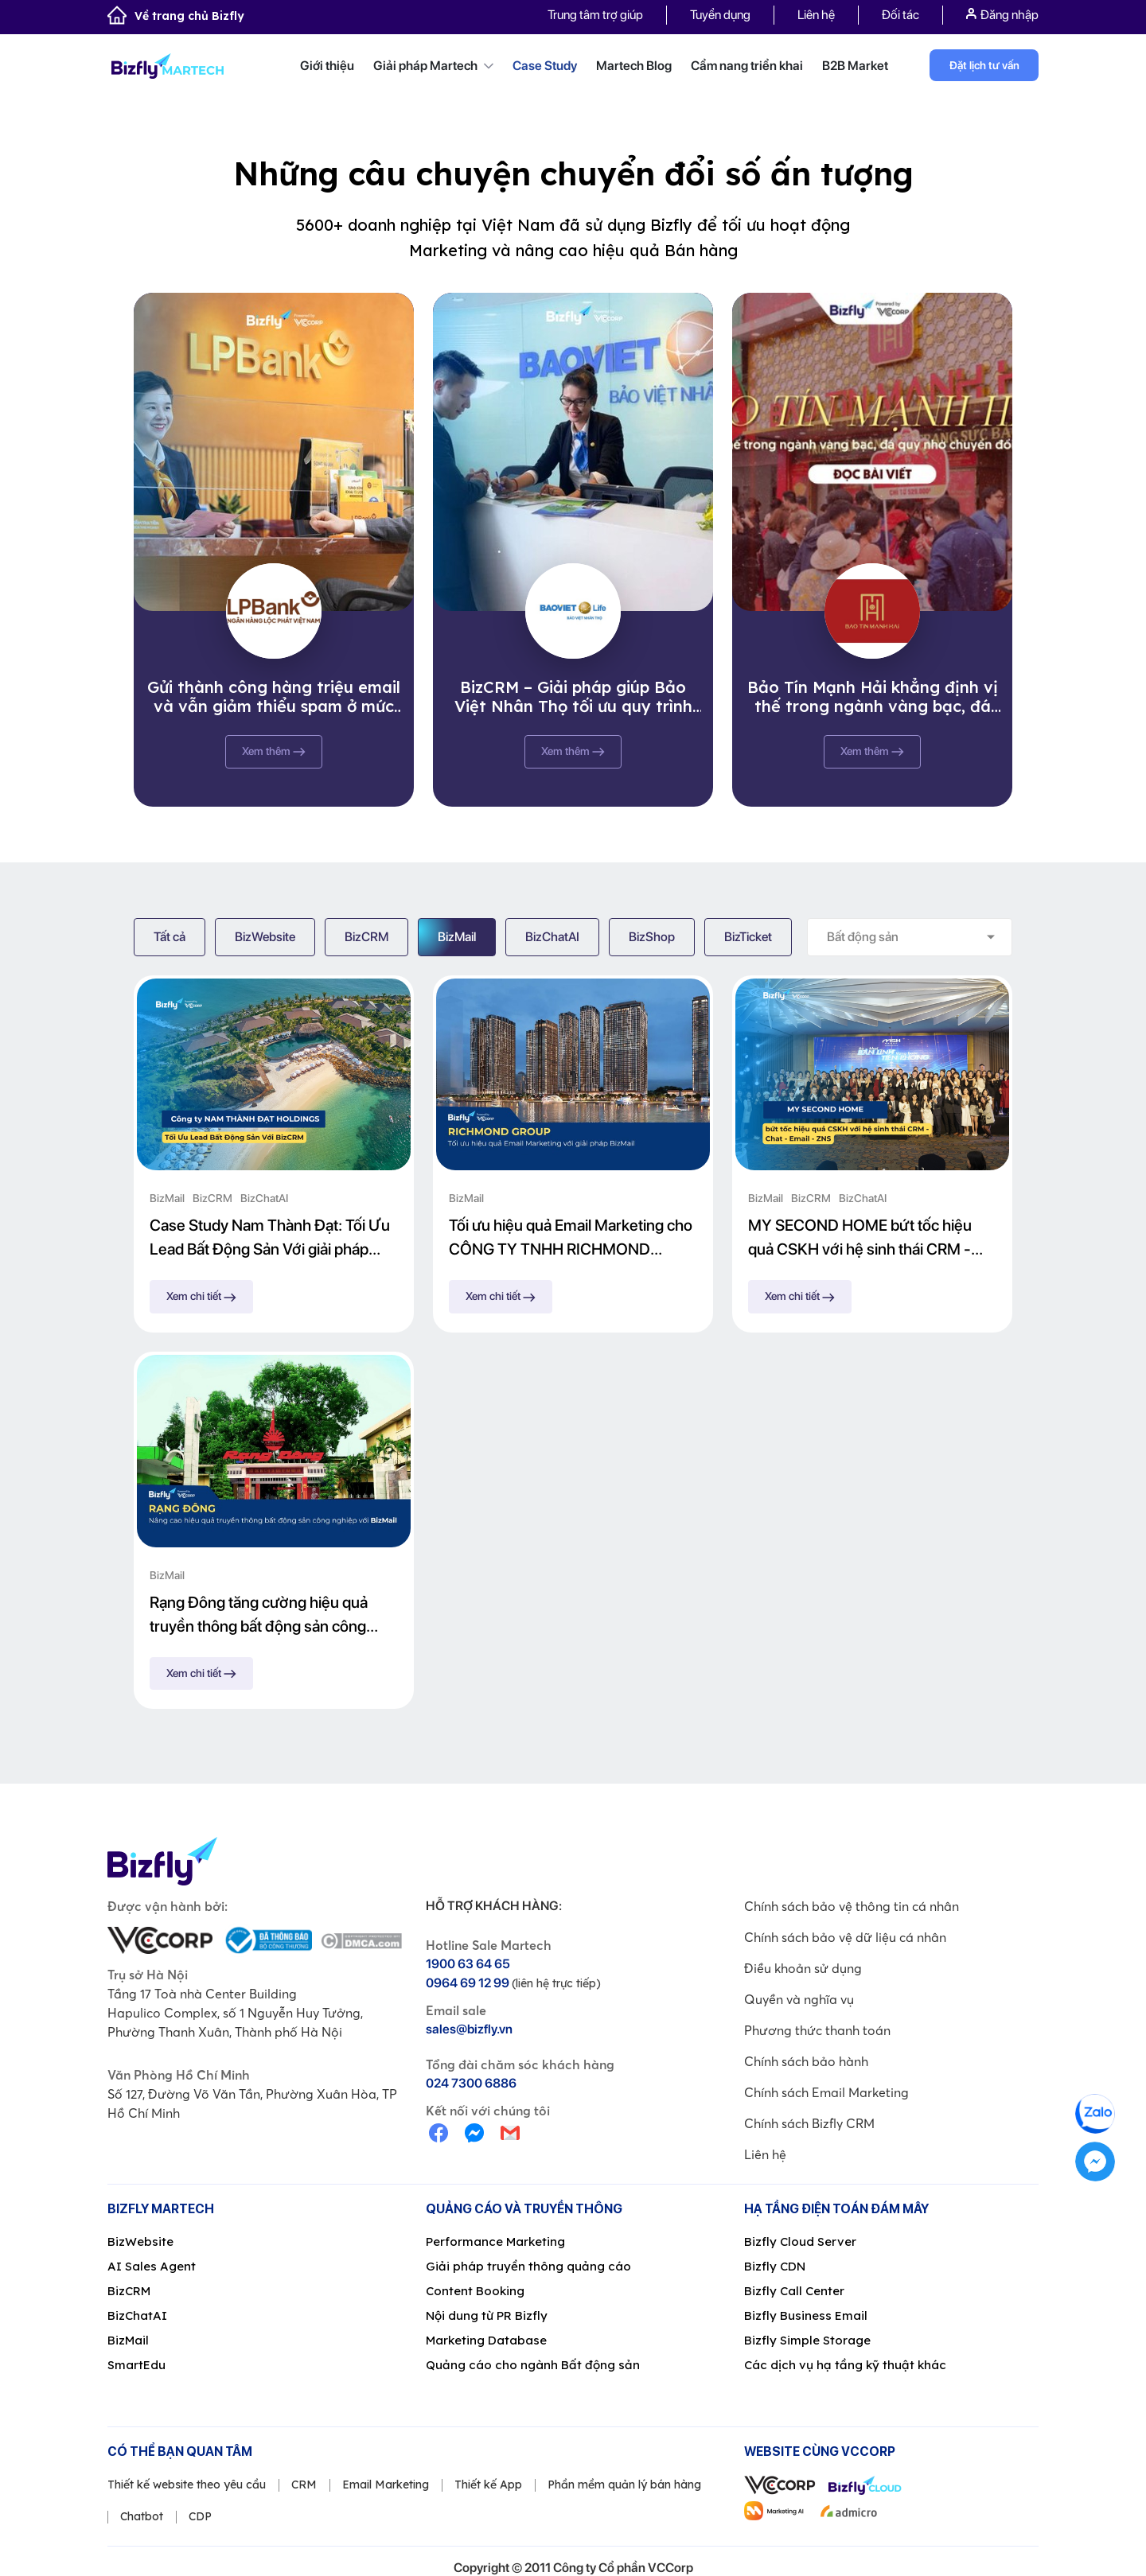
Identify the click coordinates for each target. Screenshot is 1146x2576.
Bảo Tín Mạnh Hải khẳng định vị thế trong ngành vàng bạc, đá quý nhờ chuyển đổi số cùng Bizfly (872, 697)
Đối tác (900, 14)
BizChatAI (552, 936)
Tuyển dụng (720, 14)
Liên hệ (816, 14)
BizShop (652, 936)
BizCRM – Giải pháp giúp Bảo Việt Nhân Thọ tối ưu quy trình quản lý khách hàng (573, 697)
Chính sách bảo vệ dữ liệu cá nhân (845, 1937)
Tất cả (169, 936)
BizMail (457, 936)
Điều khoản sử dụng (803, 1968)
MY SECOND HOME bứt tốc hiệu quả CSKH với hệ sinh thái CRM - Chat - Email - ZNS (860, 1238)
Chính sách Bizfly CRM (809, 2123)
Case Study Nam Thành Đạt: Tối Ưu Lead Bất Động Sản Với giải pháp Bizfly (270, 1238)
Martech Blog (634, 65)
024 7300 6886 (471, 2083)
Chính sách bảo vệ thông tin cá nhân (851, 1906)
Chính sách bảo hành (806, 2061)
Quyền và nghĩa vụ (799, 1999)
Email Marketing (385, 2484)
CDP (200, 2516)
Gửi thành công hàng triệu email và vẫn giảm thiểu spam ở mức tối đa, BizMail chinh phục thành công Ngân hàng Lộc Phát (273, 697)
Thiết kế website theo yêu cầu (186, 2484)
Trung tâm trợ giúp (595, 14)
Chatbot (141, 2516)
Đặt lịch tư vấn (984, 65)
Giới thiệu (327, 65)
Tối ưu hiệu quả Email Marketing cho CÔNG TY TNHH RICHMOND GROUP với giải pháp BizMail (570, 1238)
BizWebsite (265, 936)
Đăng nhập (1002, 14)
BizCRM (366, 936)
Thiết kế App (488, 2484)
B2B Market (855, 65)
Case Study (545, 65)
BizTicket (748, 936)
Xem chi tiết (201, 1296)
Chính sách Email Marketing (826, 2092)
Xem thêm (274, 751)
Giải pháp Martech (433, 65)
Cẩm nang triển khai (747, 65)
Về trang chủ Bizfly (175, 16)
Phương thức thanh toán (817, 2030)
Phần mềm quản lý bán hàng (624, 2484)
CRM (304, 2484)
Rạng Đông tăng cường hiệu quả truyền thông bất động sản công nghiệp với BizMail (259, 1615)
